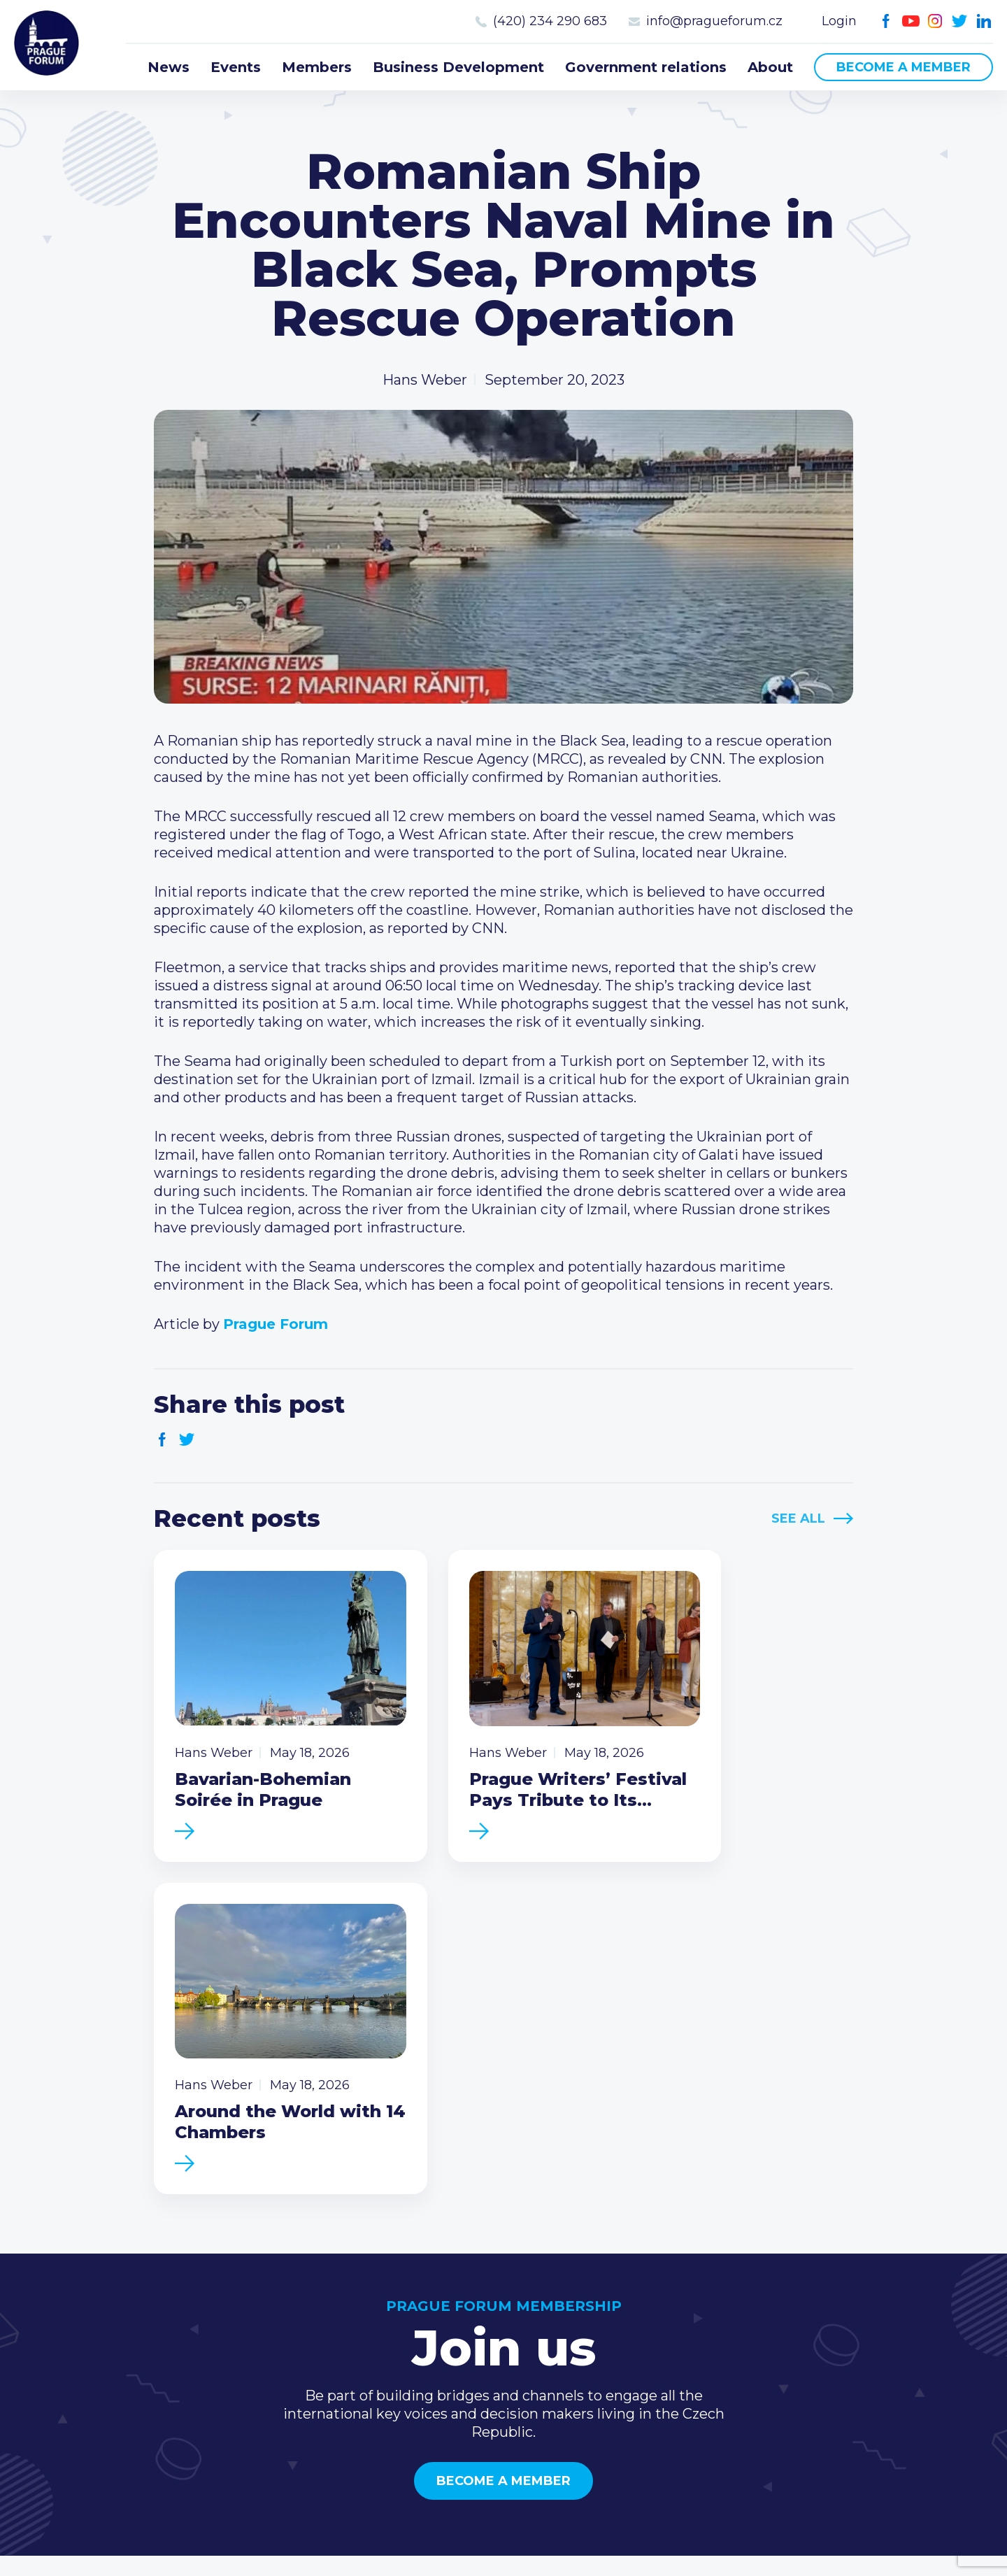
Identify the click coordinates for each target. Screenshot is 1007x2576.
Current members (672, 2289)
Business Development (458, 67)
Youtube (911, 21)
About (770, 67)
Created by (503, 2549)
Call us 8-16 (845, 2289)
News (169, 67)
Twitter (960, 21)
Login (839, 21)
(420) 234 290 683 (550, 21)
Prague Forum (49, 45)
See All (798, 1518)
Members (317, 67)
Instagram (935, 21)
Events (235, 67)
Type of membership (682, 2311)
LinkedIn (984, 21)
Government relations (646, 67)
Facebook (886, 21)
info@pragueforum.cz (714, 21)
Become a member (903, 67)
